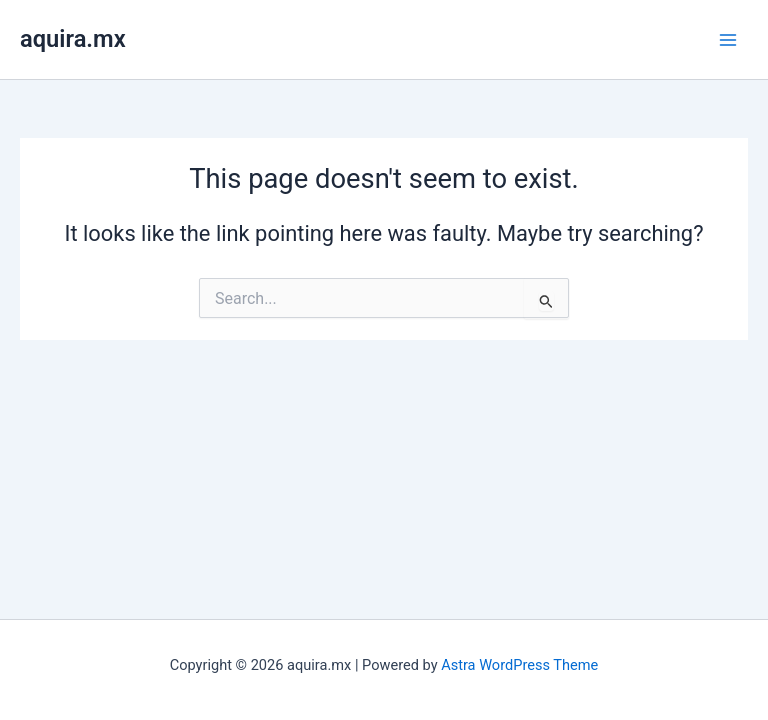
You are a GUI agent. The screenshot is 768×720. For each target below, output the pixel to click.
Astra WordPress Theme (519, 665)
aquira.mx (73, 39)
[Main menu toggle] (728, 39)
